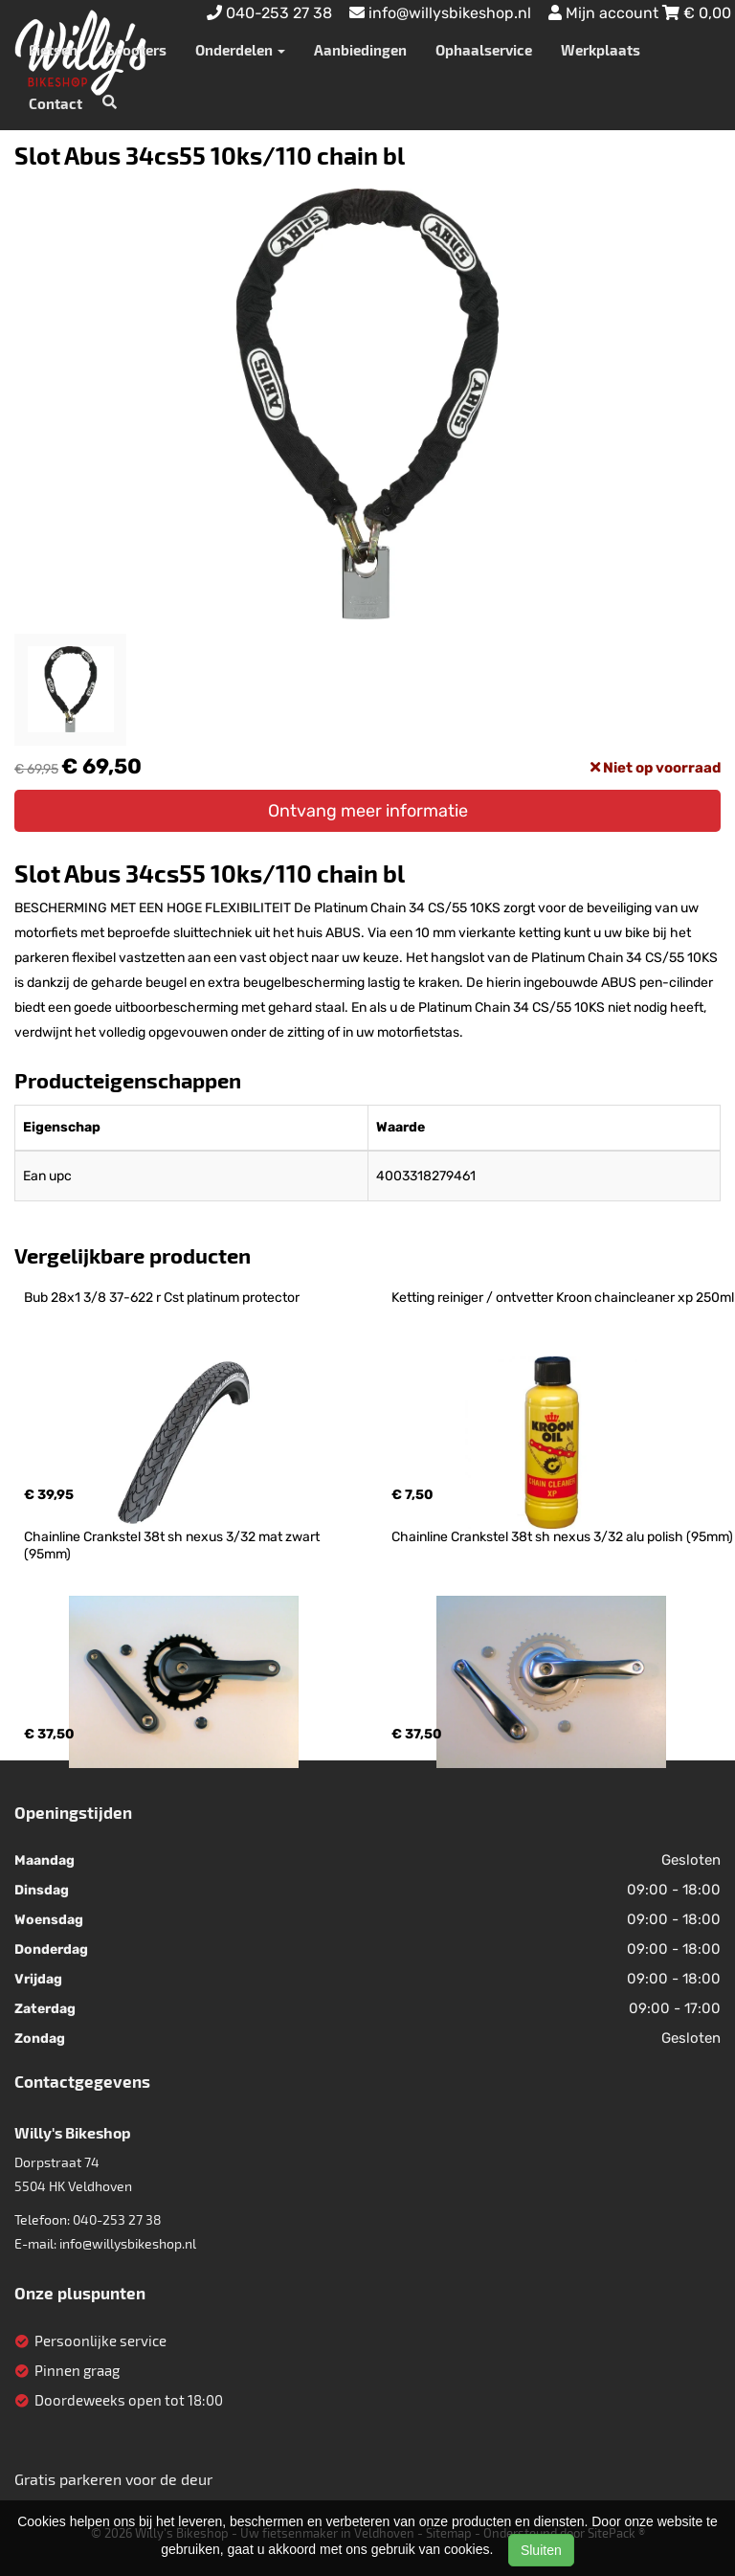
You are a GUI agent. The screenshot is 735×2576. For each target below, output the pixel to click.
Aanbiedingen (360, 49)
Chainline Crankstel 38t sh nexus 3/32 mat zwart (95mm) (173, 1545)
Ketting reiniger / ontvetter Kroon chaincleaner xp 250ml (562, 1297)
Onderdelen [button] (240, 49)
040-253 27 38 (117, 2219)
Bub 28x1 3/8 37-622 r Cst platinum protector (162, 1297)
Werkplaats (600, 49)
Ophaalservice (483, 49)
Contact (55, 103)
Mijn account (605, 13)
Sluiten (541, 2550)
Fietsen (53, 49)
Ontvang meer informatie (368, 810)
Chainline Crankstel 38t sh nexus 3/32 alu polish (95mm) (562, 1537)
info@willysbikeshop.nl (127, 2243)
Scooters (136, 49)
